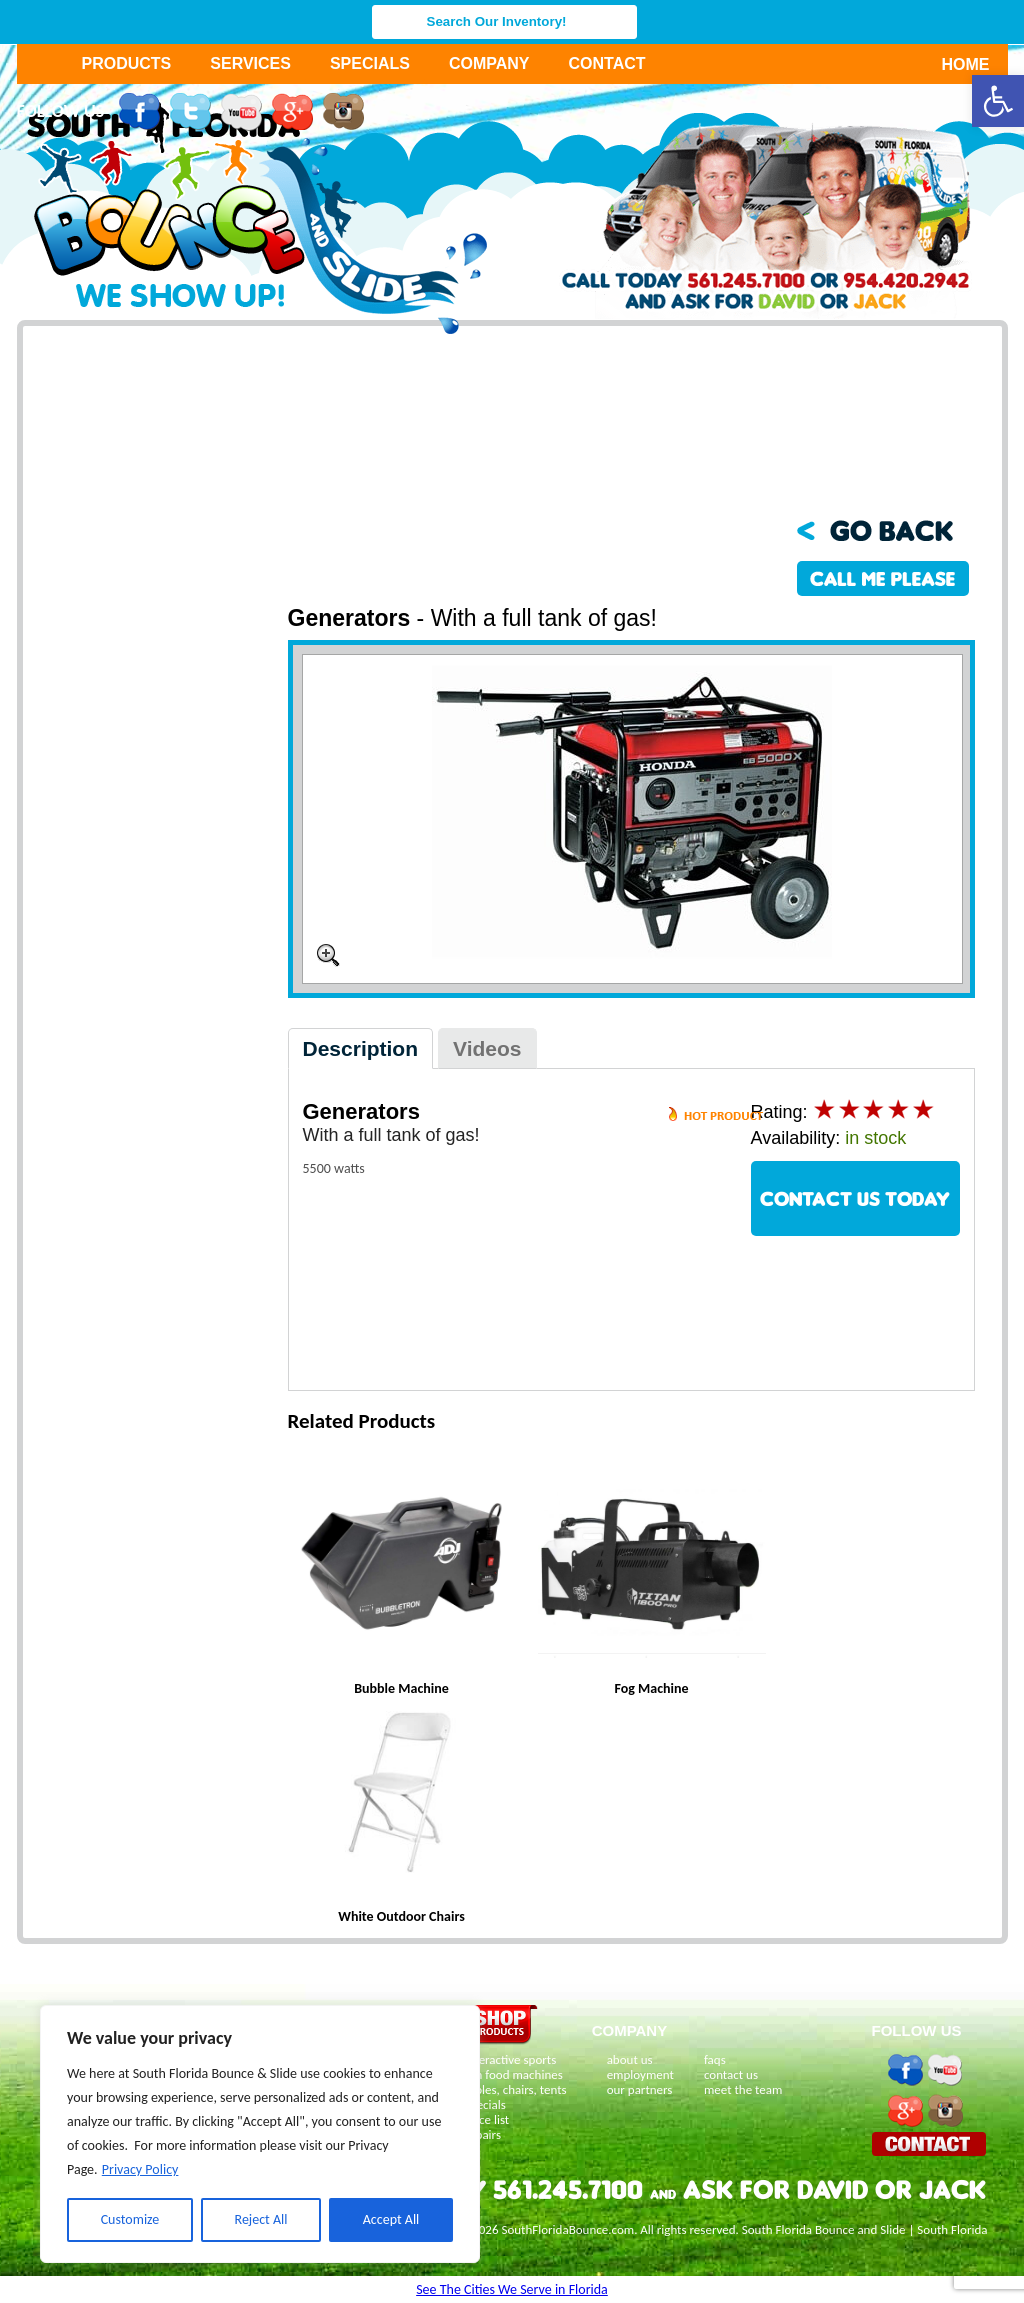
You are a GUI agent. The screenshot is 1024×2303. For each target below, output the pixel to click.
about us (630, 2059)
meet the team (743, 2089)
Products (127, 63)
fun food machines (514, 2074)
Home (955, 64)
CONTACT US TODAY (855, 1198)
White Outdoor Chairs (401, 1916)
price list (487, 2119)
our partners (640, 2089)
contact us (731, 2074)
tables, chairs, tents (516, 2089)
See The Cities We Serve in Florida (512, 2289)
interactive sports (511, 2059)
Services (250, 63)
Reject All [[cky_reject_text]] (261, 2219)
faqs (715, 2059)
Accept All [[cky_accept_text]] (391, 2219)
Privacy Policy (140, 2169)
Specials (370, 63)
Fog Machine (651, 1688)
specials (485, 2104)
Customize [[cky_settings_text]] (130, 2219)
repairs (483, 2134)
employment (640, 2074)
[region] (260, 2134)
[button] (998, 101)
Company (489, 63)
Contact (607, 63)
